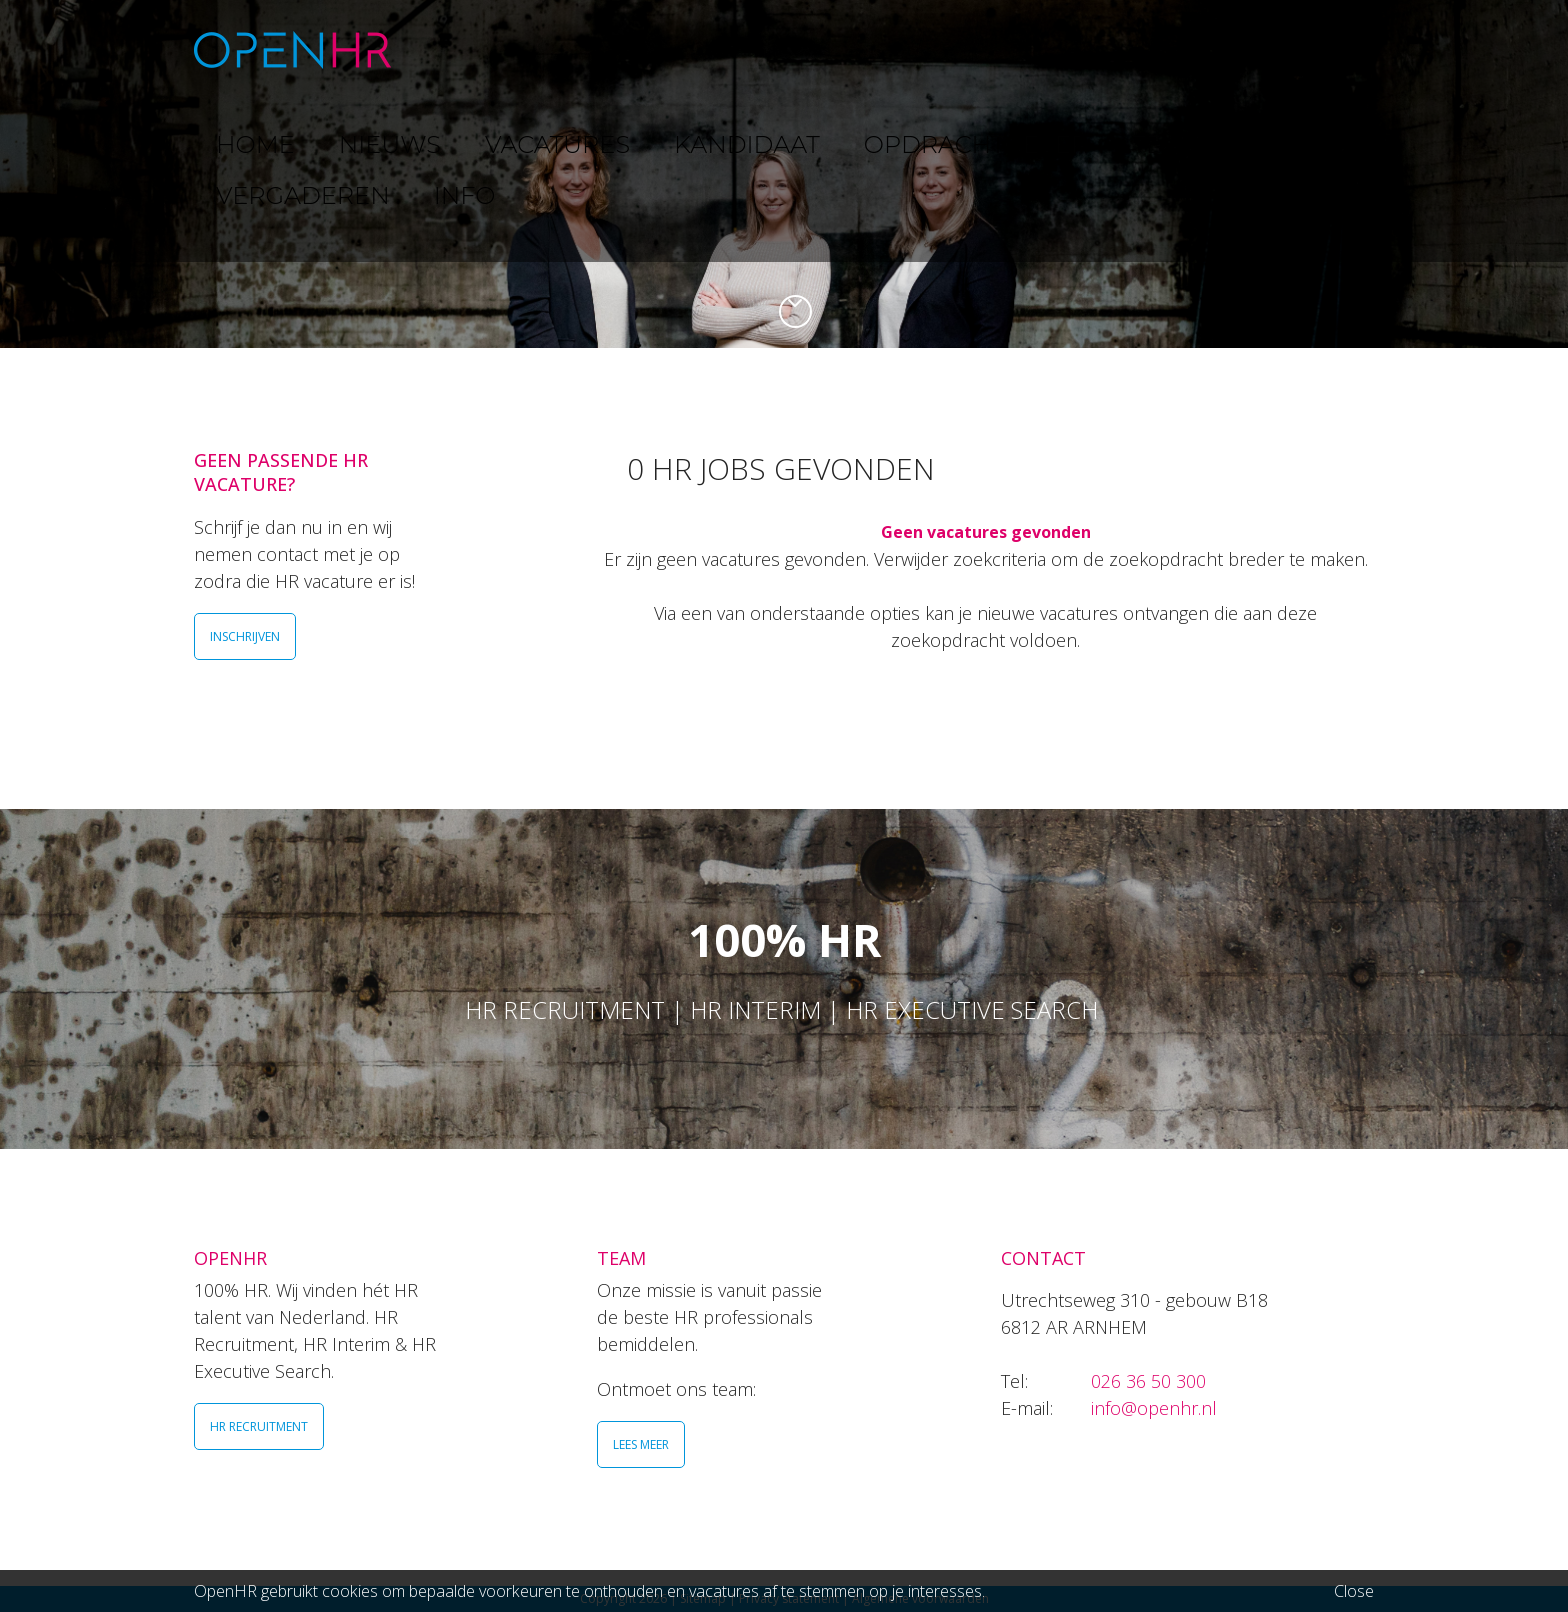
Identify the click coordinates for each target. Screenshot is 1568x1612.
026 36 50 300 (1148, 1381)
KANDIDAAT (798, 49)
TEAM (1084, 49)
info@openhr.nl (1154, 1408)
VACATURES (669, 49)
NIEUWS (555, 49)
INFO (1307, 49)
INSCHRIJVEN (245, 636)
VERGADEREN (1197, 49)
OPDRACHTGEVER (954, 49)
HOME (463, 49)
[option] (784, 174)
